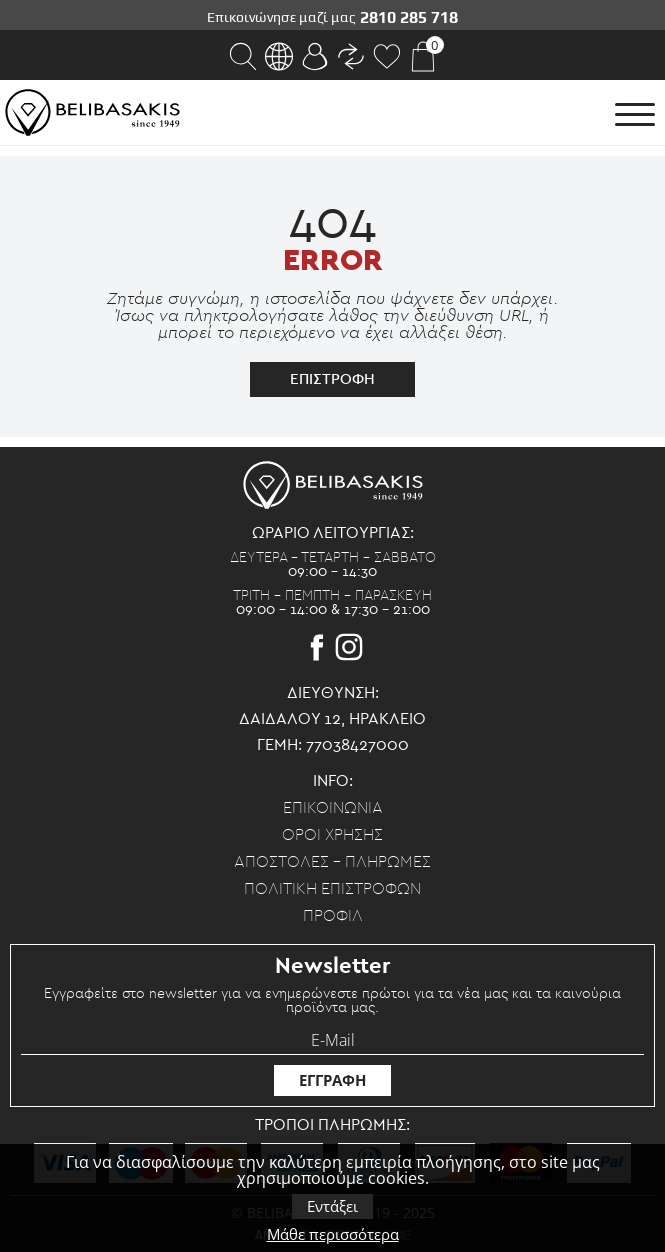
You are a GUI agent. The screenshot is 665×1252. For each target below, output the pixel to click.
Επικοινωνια (333, 808)
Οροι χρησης (332, 835)
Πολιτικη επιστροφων (332, 889)
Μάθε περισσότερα (333, 1234)
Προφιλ (333, 916)
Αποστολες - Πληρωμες (332, 862)
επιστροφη (332, 379)
